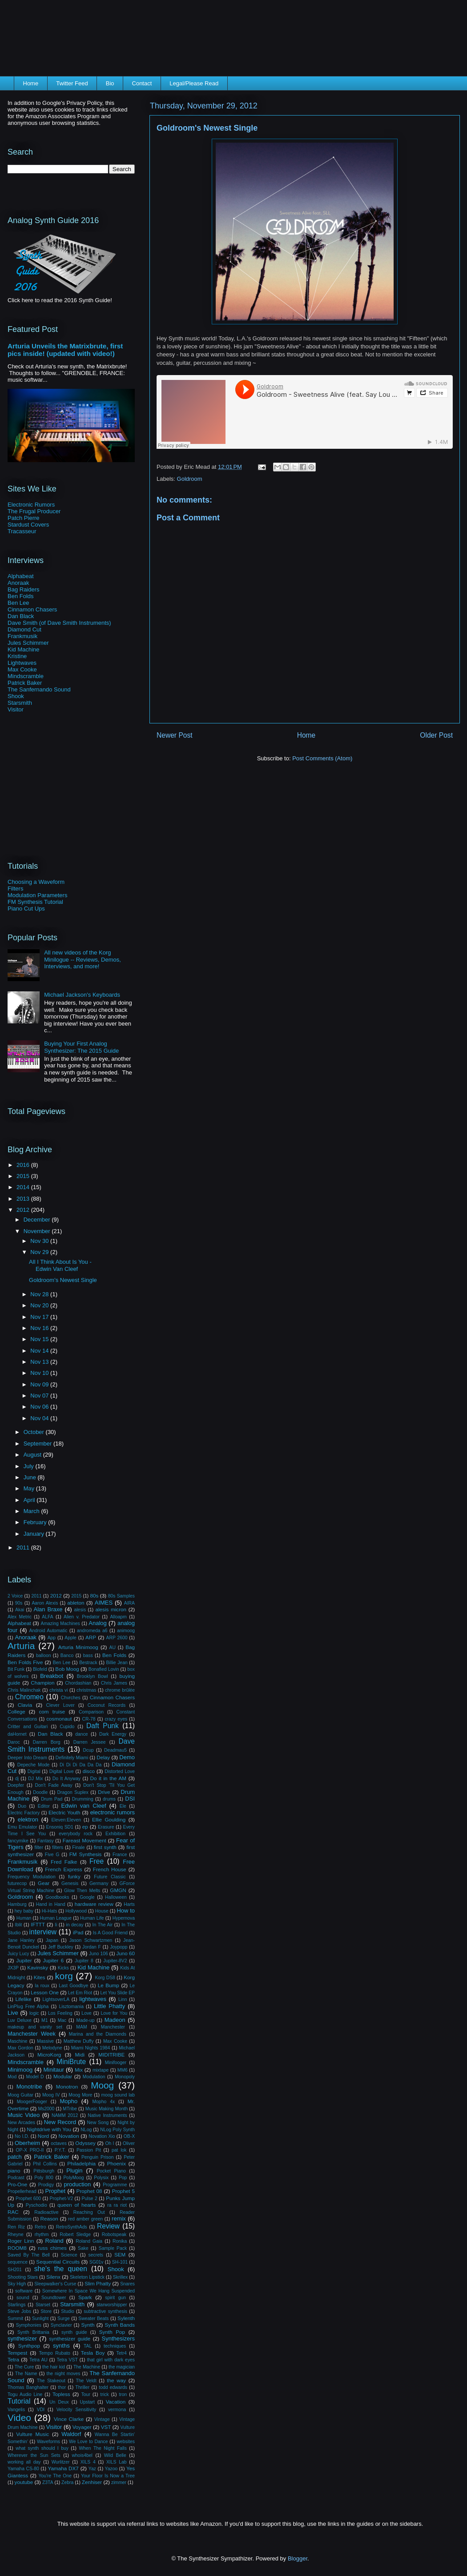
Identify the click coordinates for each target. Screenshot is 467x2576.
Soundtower (53, 2297)
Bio (110, 83)
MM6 (122, 2070)
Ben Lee (18, 602)
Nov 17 (40, 1317)
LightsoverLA (55, 1999)
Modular (62, 2076)
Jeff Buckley (60, 1947)
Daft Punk (102, 1725)
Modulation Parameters (37, 895)
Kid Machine (24, 649)
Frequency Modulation (32, 1876)
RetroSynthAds (71, 2227)
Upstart (87, 2402)
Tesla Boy (93, 2353)
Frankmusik (22, 636)
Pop (123, 2177)
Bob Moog (67, 1669)
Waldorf (71, 2434)
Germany (99, 1883)
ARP (90, 1637)
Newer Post (175, 735)
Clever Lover (60, 1705)
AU (112, 1647)
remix (119, 2218)
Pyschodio (36, 2205)
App (52, 1637)
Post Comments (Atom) (322, 758)
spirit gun (115, 2297)
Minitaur (54, 2069)
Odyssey (85, 2143)
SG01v (96, 2262)
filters (57, 1847)
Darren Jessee (89, 1742)
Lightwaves (22, 662)
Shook (16, 696)
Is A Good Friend (110, 1932)
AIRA (129, 1603)
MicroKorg (49, 2054)
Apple (70, 1637)
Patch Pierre (24, 518)
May (30, 1488)
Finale (78, 1847)
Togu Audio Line (25, 2394)
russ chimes (52, 2248)
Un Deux (59, 2402)
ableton (75, 1603)
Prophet (55, 2191)
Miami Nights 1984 (90, 2047)
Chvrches (71, 1697)
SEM (119, 2254)
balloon (43, 1655)
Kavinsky (37, 1967)
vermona (117, 2409)
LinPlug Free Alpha (28, 2006)
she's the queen (60, 2268)
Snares (127, 2283)
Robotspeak (114, 2234)
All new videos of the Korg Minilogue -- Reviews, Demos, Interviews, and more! (82, 959)
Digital (34, 1771)
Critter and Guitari (28, 1726)
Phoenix (116, 2163)
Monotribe (29, 2086)
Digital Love (61, 1771)
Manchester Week (32, 2033)
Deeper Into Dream (27, 1757)
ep (85, 1826)
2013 (23, 1198)
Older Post (436, 735)
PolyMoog (73, 2177)
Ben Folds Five (25, 1662)
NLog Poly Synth (117, 2129)
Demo (127, 1757)
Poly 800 (43, 2177)
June (31, 1477)
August (33, 1454)
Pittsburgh (43, 2171)
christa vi (58, 1690)
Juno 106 (98, 1953)
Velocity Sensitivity (76, 2409)
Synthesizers (118, 2338)
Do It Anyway (66, 1778)
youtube (24, 2482)
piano (14, 2170)
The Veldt (86, 2380)
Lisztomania (71, 2006)
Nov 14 (40, 1350)
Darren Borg (46, 1742)
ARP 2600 (117, 1637)
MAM (81, 2027)
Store (46, 2311)
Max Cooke (22, 669)
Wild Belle (115, 2455)
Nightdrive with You (49, 2129)
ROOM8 (17, 2248)
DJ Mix (35, 1778)
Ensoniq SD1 (59, 1827)
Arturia (21, 1646)
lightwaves (92, 1999)
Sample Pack (113, 2248)
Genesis (69, 1883)
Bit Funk (16, 1669)
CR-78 (89, 1719)
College (16, 1711)
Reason (49, 2218)
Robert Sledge (75, 2234)
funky (74, 1876)
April (30, 1500)
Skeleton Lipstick (87, 2277)
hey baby (24, 1911)
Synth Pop (112, 2332)
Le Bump (108, 1985)
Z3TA (47, 2482)
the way (116, 2380)
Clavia (25, 1705)
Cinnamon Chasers (32, 609)
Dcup (88, 1750)
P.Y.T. (60, 2150)
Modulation (94, 2076)
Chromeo (29, 1697)
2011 (23, 1547)
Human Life (92, 1918)
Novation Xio (102, 2136)
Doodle (40, 1792)
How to (126, 1910)
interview (43, 1932)
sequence (18, 2262)
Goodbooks (57, 1897)
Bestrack (88, 1662)
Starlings (16, 2304)
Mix (79, 2070)
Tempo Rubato (54, 2353)
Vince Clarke (69, 2419)
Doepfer (16, 1785)
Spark (85, 2297)
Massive (45, 2041)
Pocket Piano (111, 2171)
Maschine (17, 2041)
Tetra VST (67, 2359)
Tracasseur (22, 531)
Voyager (82, 2427)
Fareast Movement (84, 1840)
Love (86, 2013)
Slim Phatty (98, 2283)
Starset (43, 2304)
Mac (62, 2020)
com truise (52, 1711)
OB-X (129, 2136)
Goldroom (189, 478)
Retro (40, 2227)
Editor (44, 1806)
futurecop (17, 1883)
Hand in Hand (50, 1904)
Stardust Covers (28, 524)
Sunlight (40, 2318)
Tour (85, 2394)
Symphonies (28, 2325)
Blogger (297, 2558)
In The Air (103, 1924)
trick (105, 2394)
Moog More (80, 2095)
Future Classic (109, 1876)
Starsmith (20, 702)
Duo (22, 1806)
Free (96, 1861)
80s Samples (121, 1596)
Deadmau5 (115, 1750)
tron (123, 2394)
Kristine (17, 656)
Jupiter (24, 1960)
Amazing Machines (60, 1623)
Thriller (82, 2387)
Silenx (53, 2277)
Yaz (92, 2468)
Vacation (116, 2401)
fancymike (18, 1840)
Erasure (106, 1827)
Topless (61, 2394)
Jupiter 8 (84, 1960)
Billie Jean (117, 1662)
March (32, 1511)
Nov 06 (40, 1406)
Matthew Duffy (79, 2041)
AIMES (104, 1602)
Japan (52, 1940)
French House (109, 1869)
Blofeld (40, 1669)
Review (108, 2226)
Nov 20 (40, 1305)
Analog (97, 1623)
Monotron (67, 2086)
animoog (126, 1630)
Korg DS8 (105, 1977)
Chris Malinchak (24, 1690)
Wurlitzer (61, 2462)
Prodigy (46, 2184)
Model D (35, 2076)
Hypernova (124, 1918)
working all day (24, 2462)
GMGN (118, 1890)
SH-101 (120, 2262)
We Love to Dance (88, 2441)
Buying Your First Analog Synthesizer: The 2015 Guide (81, 1047)
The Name (26, 2373)
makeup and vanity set (35, 2027)
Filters (15, 888)
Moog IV (51, 2095)
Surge (63, 2318)
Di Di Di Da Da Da (80, 1764)
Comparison (91, 1711)
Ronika (120, 2241)
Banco (66, 1655)
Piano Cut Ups (26, 908)
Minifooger (116, 2062)
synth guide (74, 2332)
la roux (42, 1985)
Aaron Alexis (45, 1603)
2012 (23, 1209)
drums (109, 1799)
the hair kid (53, 2366)
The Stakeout (51, 2380)
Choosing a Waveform (36, 882)
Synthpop (29, 2345)
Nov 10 (40, 1373)
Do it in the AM (108, 1778)
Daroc (14, 1742)
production (77, 2184)
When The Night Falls (103, 2448)
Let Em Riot (80, 1992)
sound (22, 2297)
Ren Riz (16, 2227)
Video (19, 2417)
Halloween (116, 1897)
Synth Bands (120, 2325)
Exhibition (115, 1833)
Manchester (113, 2027)
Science (69, 2255)
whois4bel (82, 2455)
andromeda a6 (92, 1630)
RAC (13, 2212)
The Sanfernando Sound (39, 689)
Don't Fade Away (53, 1785)
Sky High (17, 2283)
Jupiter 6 (53, 1960)
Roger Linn (21, 2241)
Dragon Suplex (73, 1792)
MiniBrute (71, 2061)
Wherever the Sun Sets (34, 2455)
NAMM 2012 (65, 2115)
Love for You (114, 2013)
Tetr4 (122, 2353)
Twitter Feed (72, 83)
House (102, 1911)
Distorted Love (120, 1771)
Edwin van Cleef (83, 1805)
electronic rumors (112, 1812)
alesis (80, 1609)
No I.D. (22, 2136)
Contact (142, 83)
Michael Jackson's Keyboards (82, 994)
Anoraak (18, 582)
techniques (115, 2346)
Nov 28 (40, 1294)
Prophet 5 (123, 2191)
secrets (96, 2255)
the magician (122, 2366)
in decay (74, 1924)
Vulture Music (32, 2434)
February (36, 1522)
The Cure (24, 2366)
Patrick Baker (25, 682)
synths (61, 2345)
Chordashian (78, 1683)
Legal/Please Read (193, 83)
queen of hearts (76, 2205)
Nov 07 (40, 1395)
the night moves (64, 2373)
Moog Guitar (20, 2095)
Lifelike (23, 1999)
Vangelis (16, 2409)
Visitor (16, 709)
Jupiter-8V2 (115, 1960)
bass (88, 1655)
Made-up (85, 2020)
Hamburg (17, 1904)
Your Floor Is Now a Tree (108, 2475)
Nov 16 (40, 1328)
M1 (44, 2020)
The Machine (86, 2366)
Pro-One (17, 2184)
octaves (59, 2143)
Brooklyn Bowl (92, 1676)
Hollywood (76, 1911)
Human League (56, 1918)
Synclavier (61, 2325)
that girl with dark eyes (111, 2359)
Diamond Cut (24, 629)
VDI (40, 2409)
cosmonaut (59, 1718)
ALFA (47, 1616)
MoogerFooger (32, 2101)
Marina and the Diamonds (97, 2034)
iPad (78, 1932)
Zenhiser (92, 2482)
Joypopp (118, 1947)
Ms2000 (46, 2108)
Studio (67, 2311)
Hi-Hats (49, 1911)
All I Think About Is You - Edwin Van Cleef (60, 1265)
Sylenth (126, 2318)
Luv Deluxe (20, 2020)
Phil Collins (45, 2163)
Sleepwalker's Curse (55, 2283)
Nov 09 (40, 1384)
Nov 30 (40, 1241)
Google (87, 1897)
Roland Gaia (89, 2241)
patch (15, 2156)
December (38, 1219)
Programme (115, 2184)
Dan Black (21, 616)
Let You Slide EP (118, 1992)
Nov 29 (40, 1252)
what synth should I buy (42, 2448)
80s (94, 1595)
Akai (19, 1609)
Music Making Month (106, 2108)
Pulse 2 (89, 2198)
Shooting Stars (23, 2277)
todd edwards (113, 2387)
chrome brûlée (120, 1690)
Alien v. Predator (82, 1616)
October (35, 1432)
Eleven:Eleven (66, 1819)
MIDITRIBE (111, 2054)
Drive (104, 1792)
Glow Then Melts (82, 1890)
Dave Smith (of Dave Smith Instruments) (59, 622)
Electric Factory (24, 1812)
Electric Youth (64, 1812)
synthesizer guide (69, 2338)
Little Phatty (109, 2006)
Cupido (67, 1726)
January (35, 1533)
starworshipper (112, 2304)
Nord (43, 2136)
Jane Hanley (21, 1940)
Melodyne (52, 2047)
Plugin (74, 2170)
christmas (86, 1690)
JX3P (13, 1967)
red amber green (85, 2219)
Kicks (63, 1967)
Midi (80, 2054)
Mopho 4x (103, 2101)
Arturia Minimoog (78, 1647)
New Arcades (21, 2122)
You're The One (55, 2475)
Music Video (24, 2115)
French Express (63, 1869)
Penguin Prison (97, 2157)
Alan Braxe (48, 1609)
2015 (23, 1176)
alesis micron (110, 1609)
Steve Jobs (19, 2311)
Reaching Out (89, 2212)
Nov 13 (40, 1361)
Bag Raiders (24, 589)
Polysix (101, 2177)
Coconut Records (107, 1705)
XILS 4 (88, 2462)
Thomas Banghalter (28, 2387)
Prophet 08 (89, 2191)
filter (38, 1847)
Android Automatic (48, 1630)
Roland (54, 2240)
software (23, 2290)
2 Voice (15, 1596)
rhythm (42, 2234)
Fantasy (45, 1840)
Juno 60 (125, 1953)
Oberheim (27, 2143)
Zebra (67, 2482)
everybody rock (76, 1833)
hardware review (94, 1904)
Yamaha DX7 (63, 2468)
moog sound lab (118, 2095)
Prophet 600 (28, 2198)
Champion (42, 1682)
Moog (102, 2085)
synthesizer (22, 2338)
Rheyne (16, 2234)
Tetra (13, 2359)
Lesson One (45, 1992)
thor (62, 2387)
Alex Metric (20, 1616)
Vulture (128, 2427)
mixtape (101, 2070)
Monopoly (125, 2076)
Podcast (16, 2177)
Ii (56, 1924)
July (30, 1466)
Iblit (18, 1924)
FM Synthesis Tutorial (35, 902)
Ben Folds (21, 596)
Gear (43, 1883)
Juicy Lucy (18, 1953)
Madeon (115, 2020)
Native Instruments (107, 2115)
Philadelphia (81, 2163)
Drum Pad (51, 1799)
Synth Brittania (33, 2332)
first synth (105, 1847)
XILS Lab (116, 2462)
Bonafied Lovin (104, 1669)
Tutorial (19, 2401)
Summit (15, 2318)
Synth (88, 2325)
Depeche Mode (33, 1764)
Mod (12, 2076)
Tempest (17, 2353)
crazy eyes (116, 1719)
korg (63, 1976)
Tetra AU (38, 2359)
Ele (123, 1806)
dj (17, 1778)
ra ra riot (117, 2205)
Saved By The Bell (29, 2255)
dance (81, 1734)
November (38, 1231)
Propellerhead (22, 2191)
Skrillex (120, 2277)
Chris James (114, 1683)
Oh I (109, 2143)
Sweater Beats (93, 2318)
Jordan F (91, 1947)
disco (89, 1771)
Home (31, 83)
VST (106, 2427)
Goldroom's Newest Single (63, 1280)
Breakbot (51, 1676)
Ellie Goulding (108, 1819)
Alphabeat (21, 576)
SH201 (15, 2269)
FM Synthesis (85, 1854)
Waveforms (48, 2441)
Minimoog (20, 2069)
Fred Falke (64, 1862)
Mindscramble (26, 676)
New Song (98, 2122)
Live (13, 2012)
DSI (130, 1798)
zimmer (118, 2482)
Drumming (82, 1799)
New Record (60, 2122)
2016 (23, 1165)
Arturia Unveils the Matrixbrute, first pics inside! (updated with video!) (65, 349)
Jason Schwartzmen (91, 1940)
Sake (83, 2248)
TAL (88, 2346)
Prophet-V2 (61, 2198)
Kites (39, 1977)
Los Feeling (60, 2013)
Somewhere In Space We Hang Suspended (88, 2290)
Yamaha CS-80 (23, 2468)
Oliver (129, 2143)
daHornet (17, 1734)
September (38, 1443)
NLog (86, 2129)
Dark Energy (112, 1734)
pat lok (119, 2150)
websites (126, 2441)
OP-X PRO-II (30, 2150)
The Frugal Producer (34, 511)
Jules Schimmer (28, 642)
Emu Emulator (22, 1827)
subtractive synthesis (105, 2311)
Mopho (68, 2101)
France (120, 1854)
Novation (69, 2136)
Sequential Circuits (58, 2261)
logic (34, 2013)
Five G (52, 1854)
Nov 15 (40, 1339)
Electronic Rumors (31, 504)
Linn (122, 1999)
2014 (23, 1187)
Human (24, 1918)
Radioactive (46, 2212)
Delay (103, 1757)
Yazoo (111, 2468)
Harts (129, 1904)
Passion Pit (88, 2150)
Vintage (102, 2419)
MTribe (70, 2108)
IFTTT (38, 1924)
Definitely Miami (72, 1757)
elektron (28, 1819)
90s (19, 1603)
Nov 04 (40, 1418)
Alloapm (118, 1616)
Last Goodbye (73, 1985)
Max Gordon (20, 2047)
